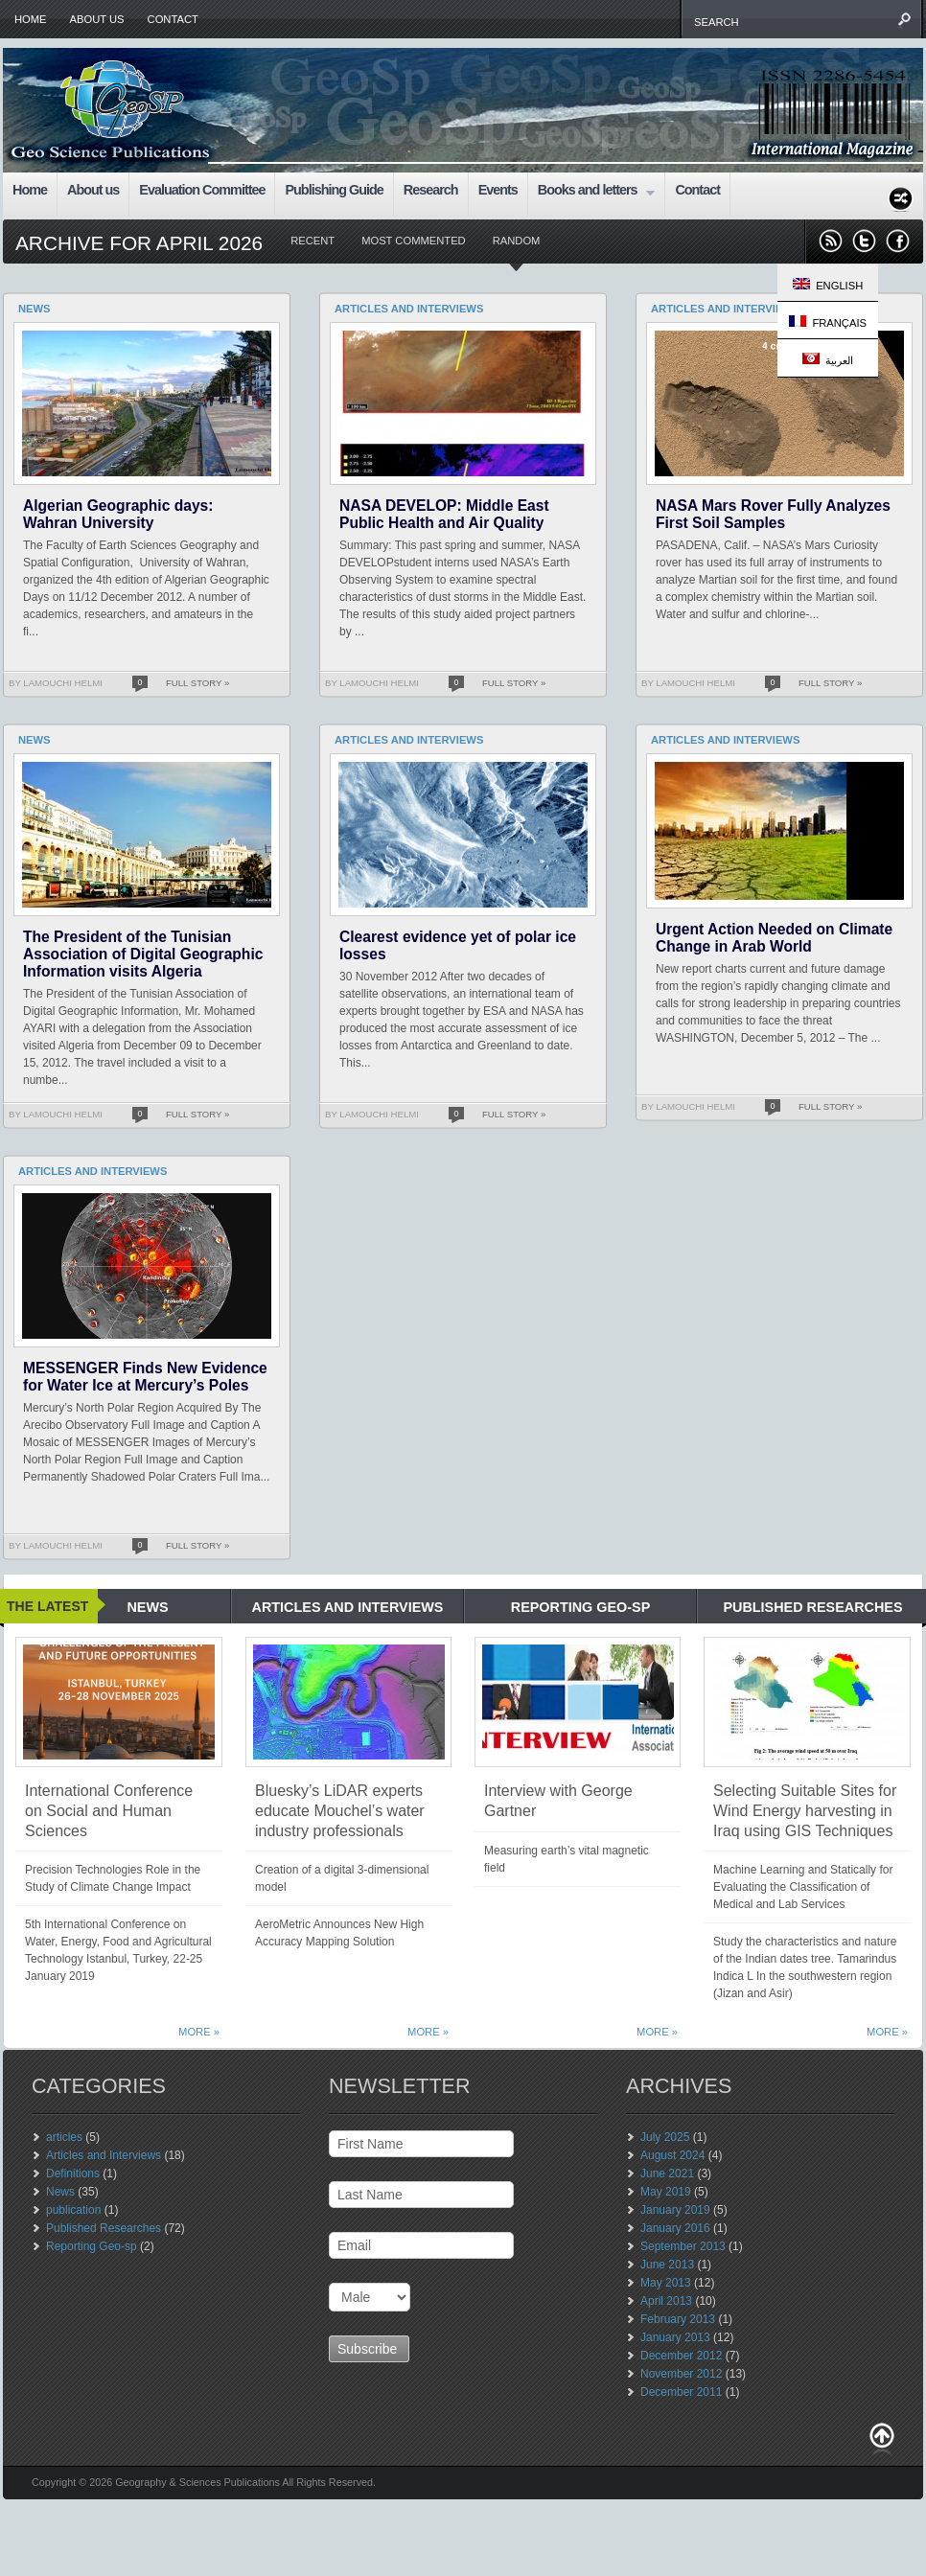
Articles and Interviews (103, 2155)
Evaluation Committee (202, 189)
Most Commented (413, 240)
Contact (173, 19)
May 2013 (665, 2282)
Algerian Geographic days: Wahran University (118, 514)
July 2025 (664, 2137)
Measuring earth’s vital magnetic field (566, 1859)
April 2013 (666, 2301)
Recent (312, 240)
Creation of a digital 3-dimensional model (341, 1878)
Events (498, 189)
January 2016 (675, 2228)
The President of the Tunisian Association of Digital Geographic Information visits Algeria (143, 954)
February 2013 (677, 2319)
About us (97, 19)
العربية (827, 359)
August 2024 (672, 2155)
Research (431, 189)
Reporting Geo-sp (91, 2246)
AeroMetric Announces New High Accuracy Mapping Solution (339, 1933)
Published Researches (103, 2228)
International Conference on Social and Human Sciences (109, 1810)
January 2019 (675, 2210)
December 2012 (681, 2355)
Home (30, 19)
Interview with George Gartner (558, 1800)
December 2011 (681, 2392)
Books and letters (591, 192)
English (828, 284)
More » (199, 2031)
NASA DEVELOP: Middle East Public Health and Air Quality (444, 514)
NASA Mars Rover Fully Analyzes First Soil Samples (773, 514)
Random (517, 240)
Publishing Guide (333, 189)
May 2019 (665, 2191)
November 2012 (681, 2373)
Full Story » (197, 683)
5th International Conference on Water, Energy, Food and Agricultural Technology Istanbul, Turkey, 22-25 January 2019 (118, 1950)
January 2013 (675, 2337)
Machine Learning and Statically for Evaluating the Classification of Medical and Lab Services (802, 1887)
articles (64, 2137)
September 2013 (683, 2246)
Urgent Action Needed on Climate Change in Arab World (774, 937)
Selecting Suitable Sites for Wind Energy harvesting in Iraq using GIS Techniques (804, 1810)
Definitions (73, 2173)
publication (73, 2210)
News (60, 2191)
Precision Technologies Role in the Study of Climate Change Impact (112, 1878)
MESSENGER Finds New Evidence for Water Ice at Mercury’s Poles (145, 1376)
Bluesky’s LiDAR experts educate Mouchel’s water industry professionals (340, 1810)
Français (828, 322)
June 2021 (667, 2173)
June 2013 (667, 2264)
